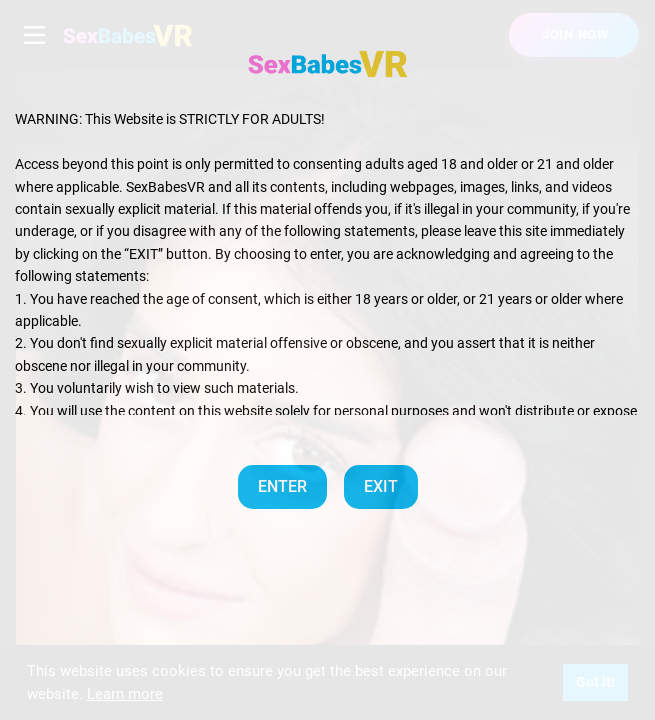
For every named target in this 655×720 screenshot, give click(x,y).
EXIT (381, 486)
